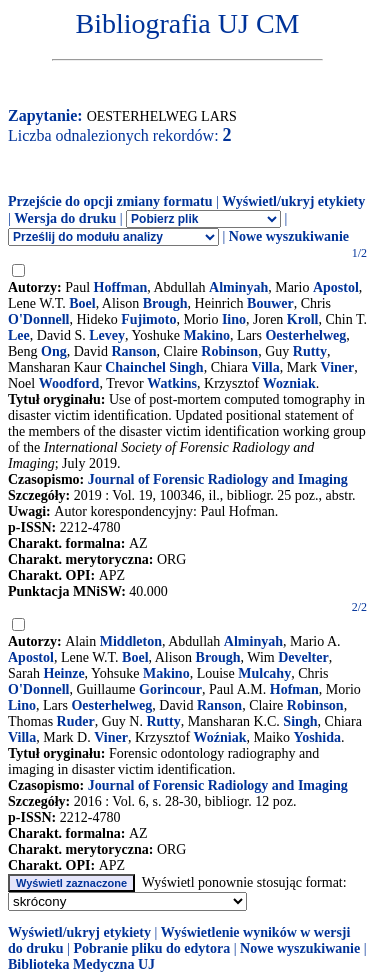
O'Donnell (38, 319)
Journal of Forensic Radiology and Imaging (218, 479)
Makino (206, 335)
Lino (22, 705)
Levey (107, 335)
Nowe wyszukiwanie (289, 236)
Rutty (310, 351)
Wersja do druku (65, 218)
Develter (303, 657)
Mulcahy (264, 673)
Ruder (76, 721)
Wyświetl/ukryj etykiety (293, 201)
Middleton (131, 641)
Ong (54, 351)
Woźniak (220, 737)
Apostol (336, 287)
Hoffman (121, 287)
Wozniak (289, 383)
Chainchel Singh (154, 367)
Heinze (63, 673)
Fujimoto (148, 319)
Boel (82, 303)
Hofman (294, 689)
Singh (300, 721)
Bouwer (270, 303)
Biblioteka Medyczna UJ (81, 964)
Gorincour (170, 689)
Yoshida (317, 737)
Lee (19, 335)
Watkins (172, 383)
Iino (234, 319)
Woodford (69, 383)
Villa (265, 367)
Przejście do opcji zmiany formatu (110, 201)
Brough (165, 303)
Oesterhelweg (305, 335)
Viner (338, 367)
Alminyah (238, 287)
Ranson (133, 351)
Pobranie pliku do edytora (151, 948)
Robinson (229, 351)
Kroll (303, 319)
